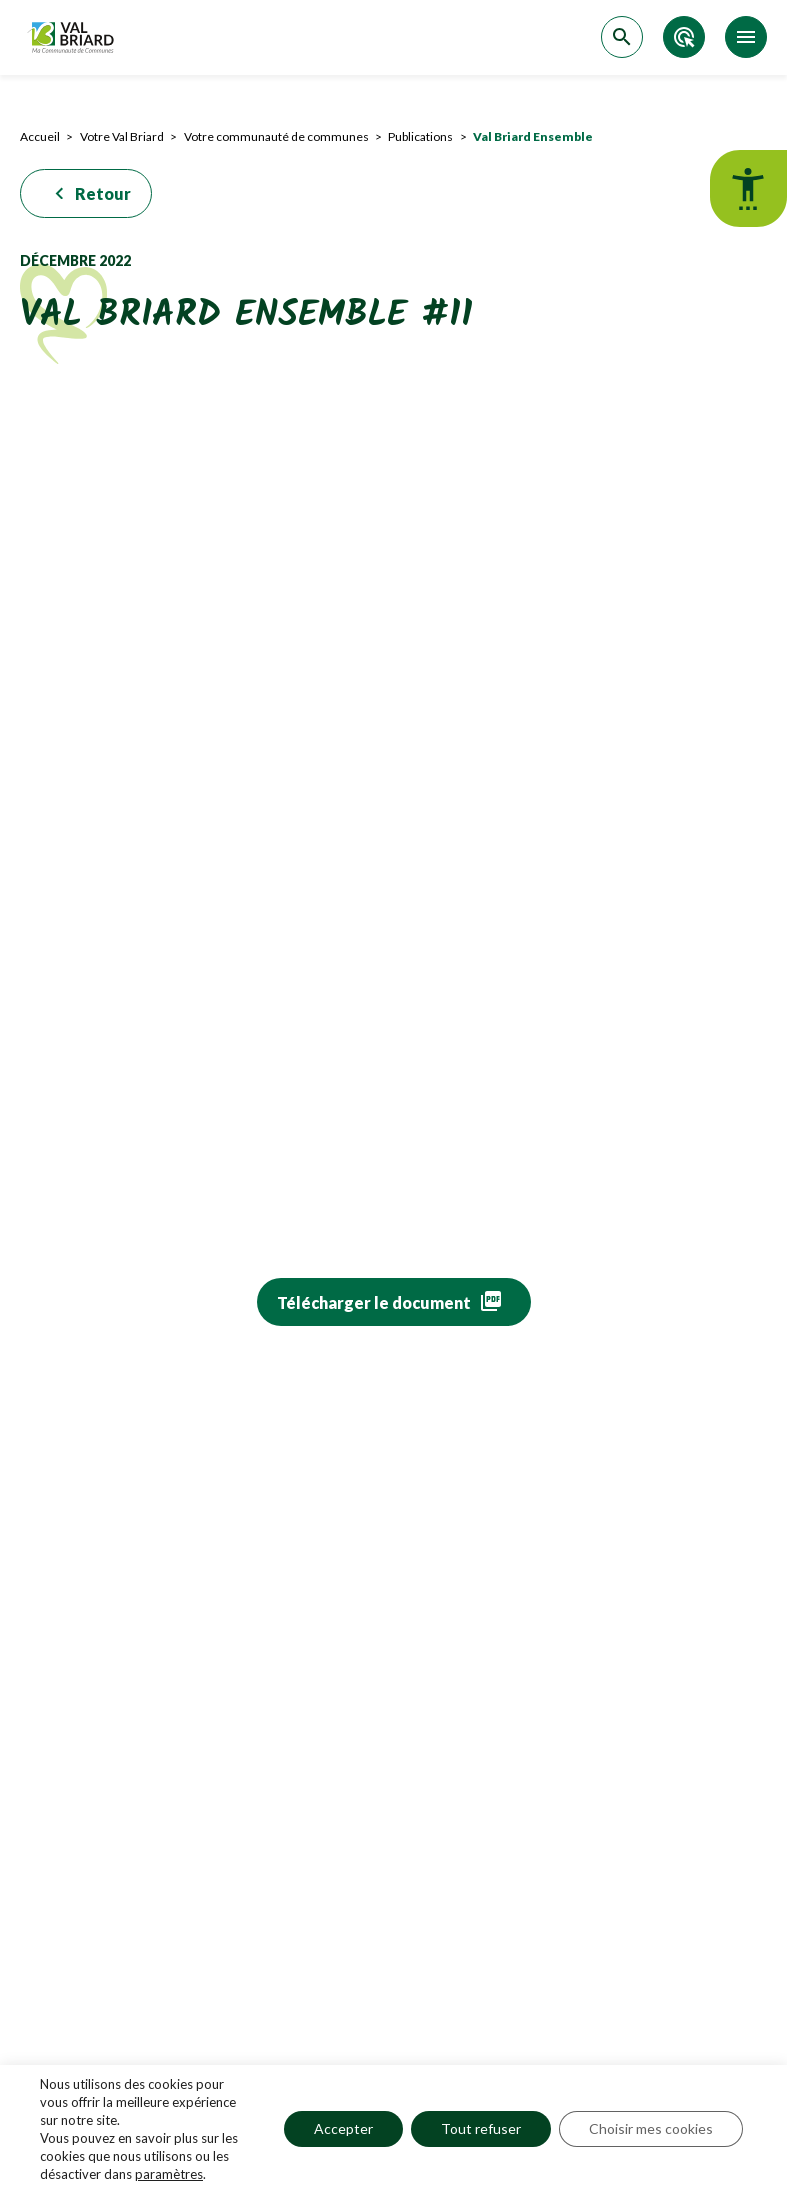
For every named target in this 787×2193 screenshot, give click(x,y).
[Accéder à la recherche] (622, 37)
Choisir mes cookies (651, 2128)
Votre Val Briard (122, 136)
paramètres (169, 2174)
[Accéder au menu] (746, 37)
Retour (89, 193)
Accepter (343, 2128)
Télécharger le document (374, 1302)
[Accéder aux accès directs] (684, 37)
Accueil (40, 136)
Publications (420, 136)
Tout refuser (481, 2128)
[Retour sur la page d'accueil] (73, 37)
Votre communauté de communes (276, 136)
